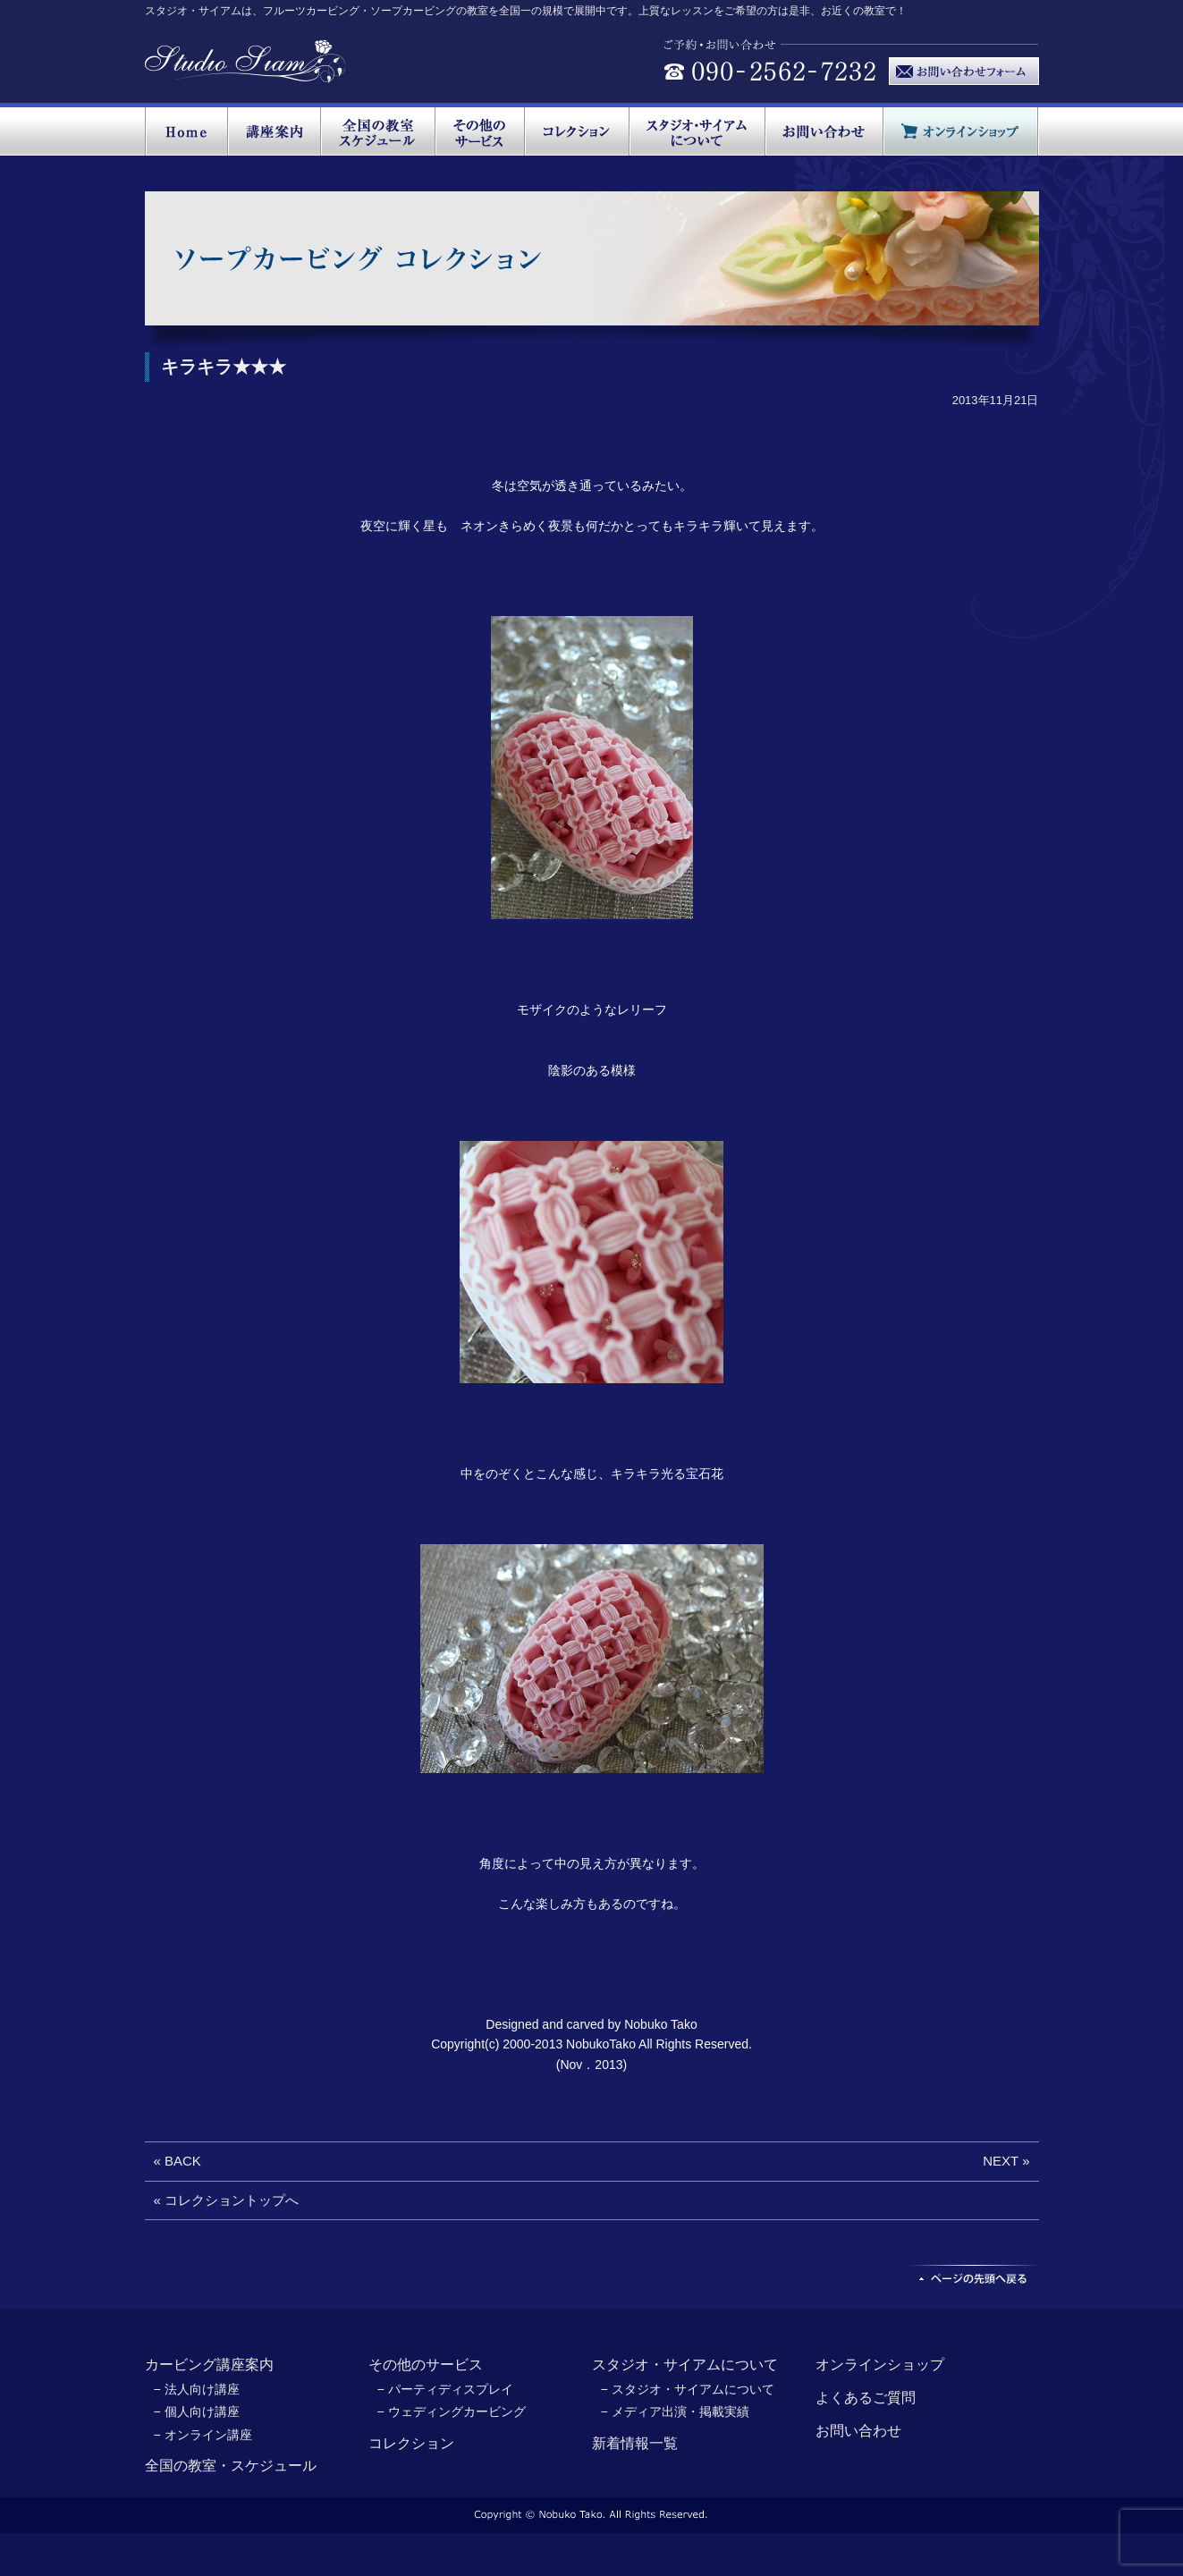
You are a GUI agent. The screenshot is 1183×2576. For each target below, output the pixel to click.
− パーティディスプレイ (445, 2389)
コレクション (411, 2443)
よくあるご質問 (865, 2397)
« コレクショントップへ (227, 2200)
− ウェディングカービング (451, 2411)
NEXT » (1006, 2160)
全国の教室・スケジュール (231, 2465)
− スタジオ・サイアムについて (687, 2389)
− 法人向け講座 (197, 2389)
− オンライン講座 (203, 2435)
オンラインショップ (879, 2364)
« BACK (177, 2160)
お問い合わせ (858, 2430)
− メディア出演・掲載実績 (675, 2411)
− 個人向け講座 (197, 2411)
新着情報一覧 (635, 2443)
